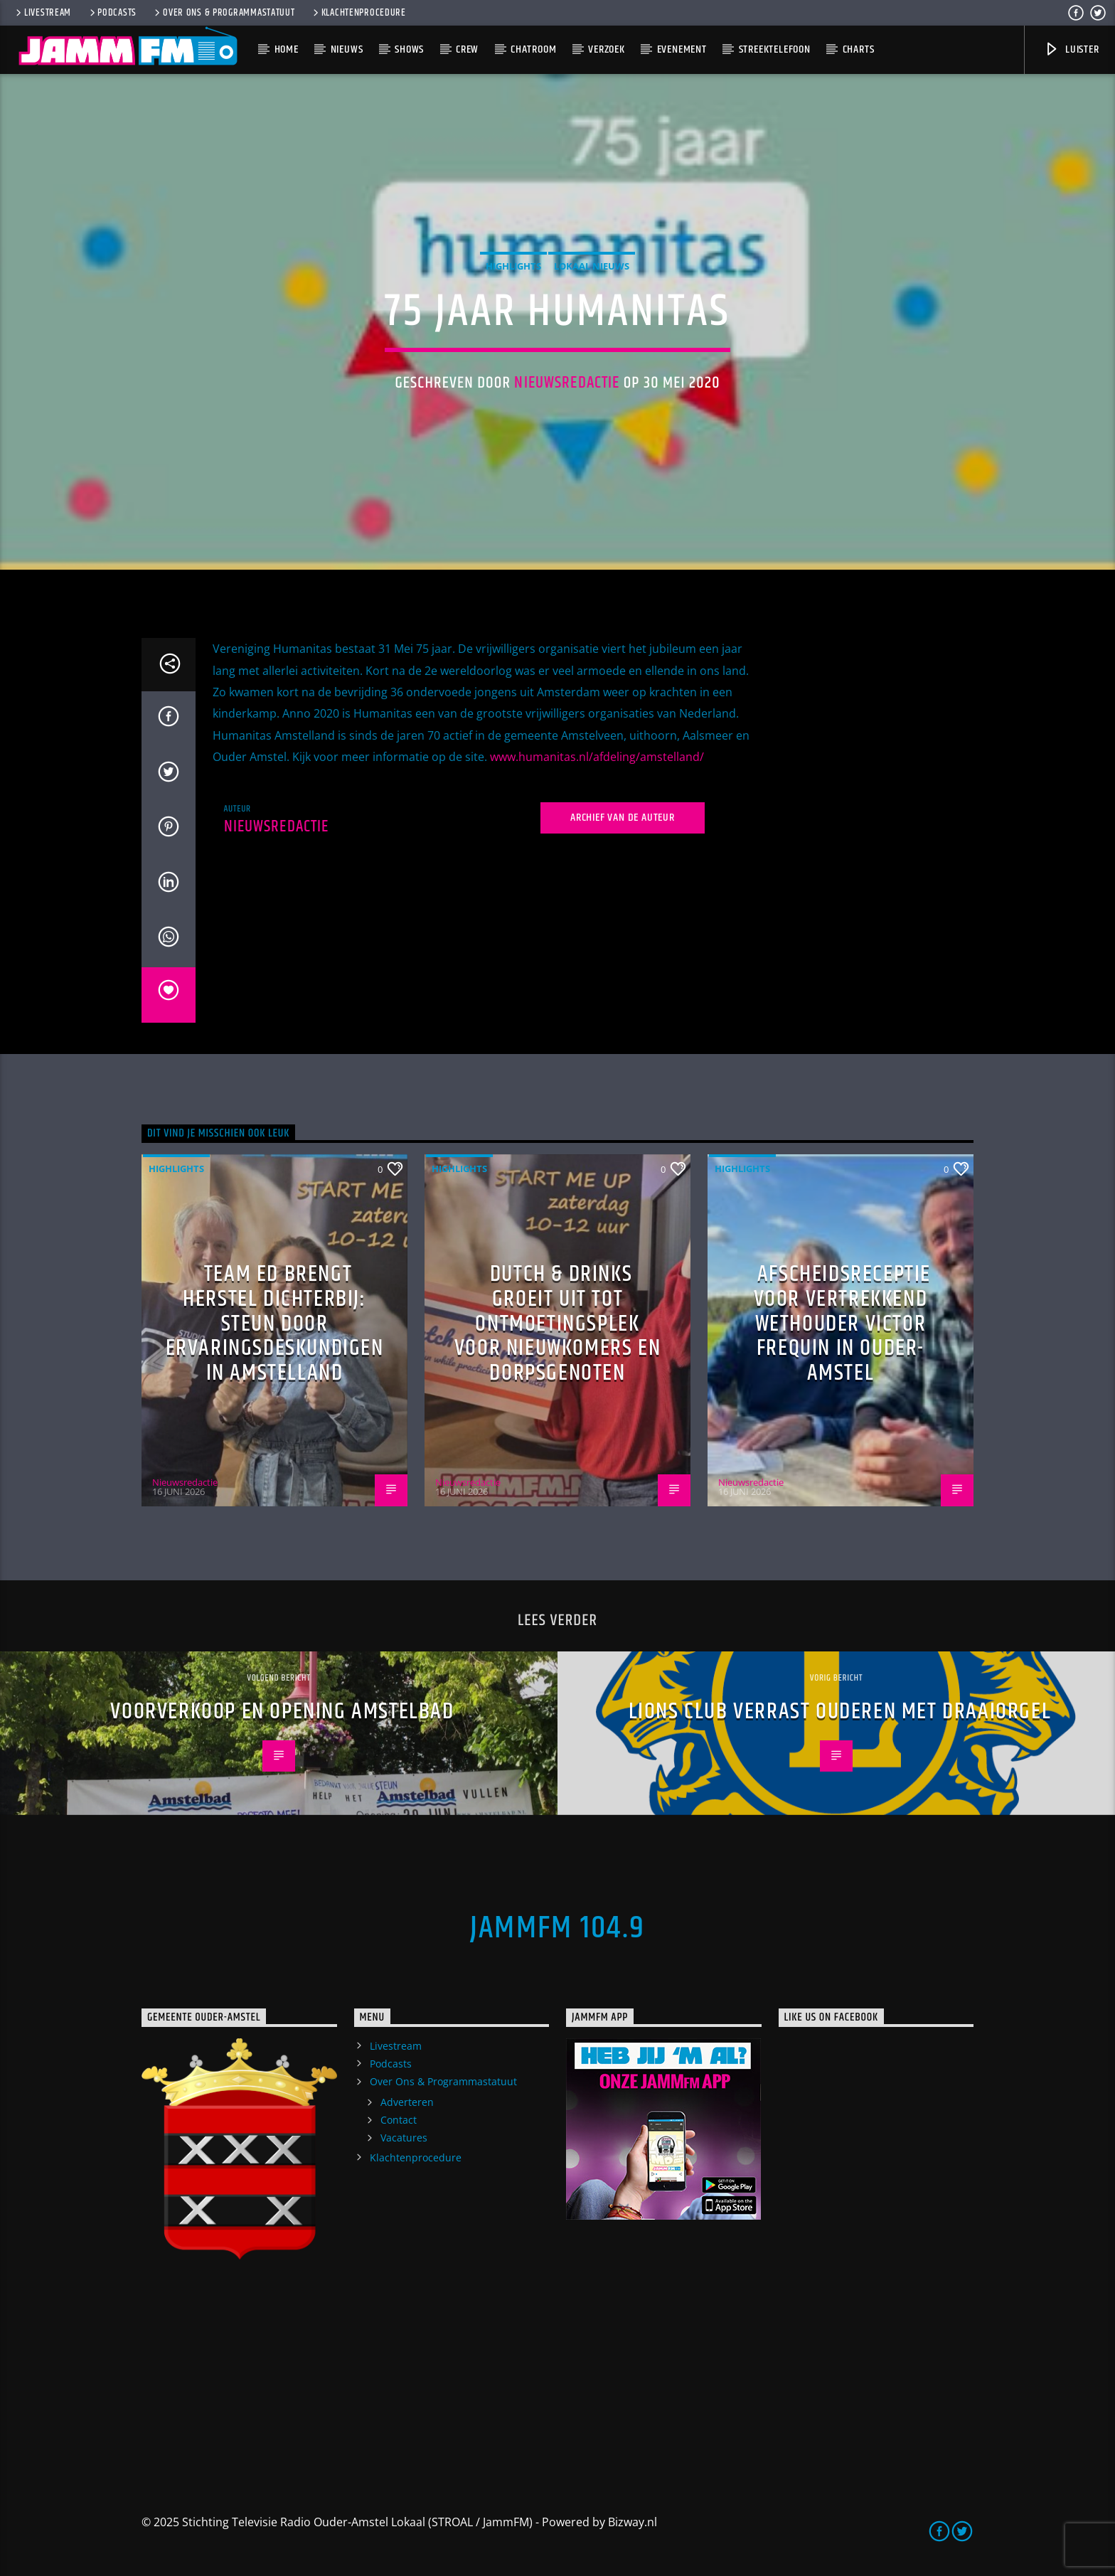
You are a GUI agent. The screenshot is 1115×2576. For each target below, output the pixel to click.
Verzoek (606, 49)
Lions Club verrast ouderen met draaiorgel (840, 1711)
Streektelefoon (775, 49)
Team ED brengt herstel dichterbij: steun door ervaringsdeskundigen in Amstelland (275, 1323)
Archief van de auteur (622, 817)
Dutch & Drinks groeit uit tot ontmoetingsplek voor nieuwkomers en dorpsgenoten (557, 1323)
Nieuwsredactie (566, 383)
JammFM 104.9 (557, 1928)
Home (286, 49)
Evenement (682, 49)
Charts (859, 49)
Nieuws (347, 49)
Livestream (42, 13)
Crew (467, 49)
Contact (398, 2120)
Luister (1071, 49)
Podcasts (112, 13)
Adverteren (407, 2102)
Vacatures (403, 2137)
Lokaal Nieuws (591, 266)
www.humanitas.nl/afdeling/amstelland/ (597, 757)
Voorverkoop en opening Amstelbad (282, 1711)
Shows (409, 49)
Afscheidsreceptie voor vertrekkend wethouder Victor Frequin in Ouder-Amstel (842, 1323)
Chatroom (533, 49)
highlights (513, 266)
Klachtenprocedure (358, 13)
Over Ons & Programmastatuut (223, 13)
